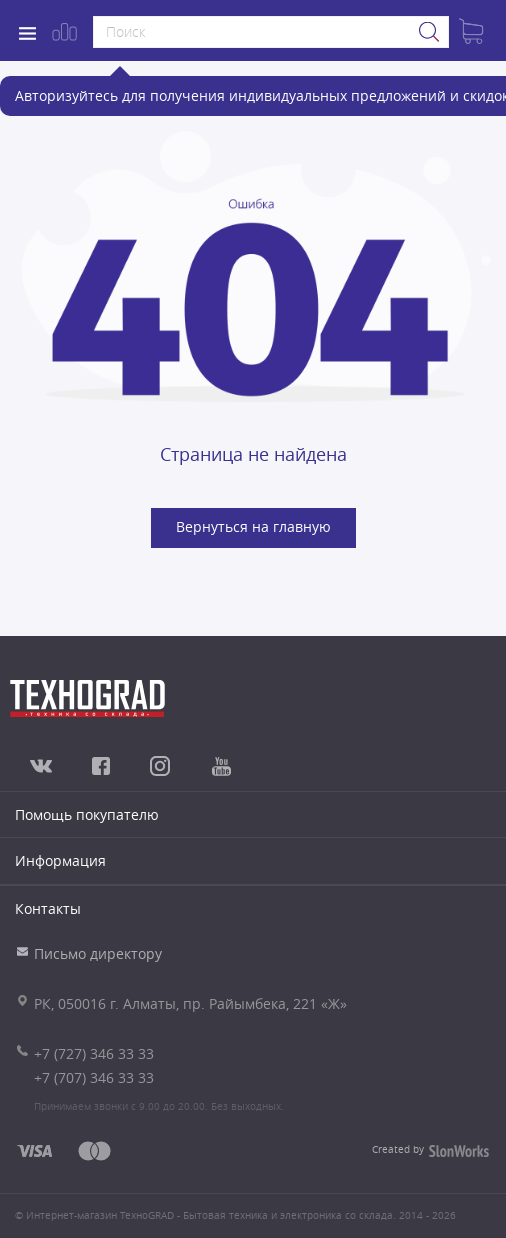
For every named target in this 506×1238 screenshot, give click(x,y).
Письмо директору (98, 953)
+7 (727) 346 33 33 (94, 1053)
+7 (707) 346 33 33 (94, 1077)
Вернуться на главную (253, 526)
